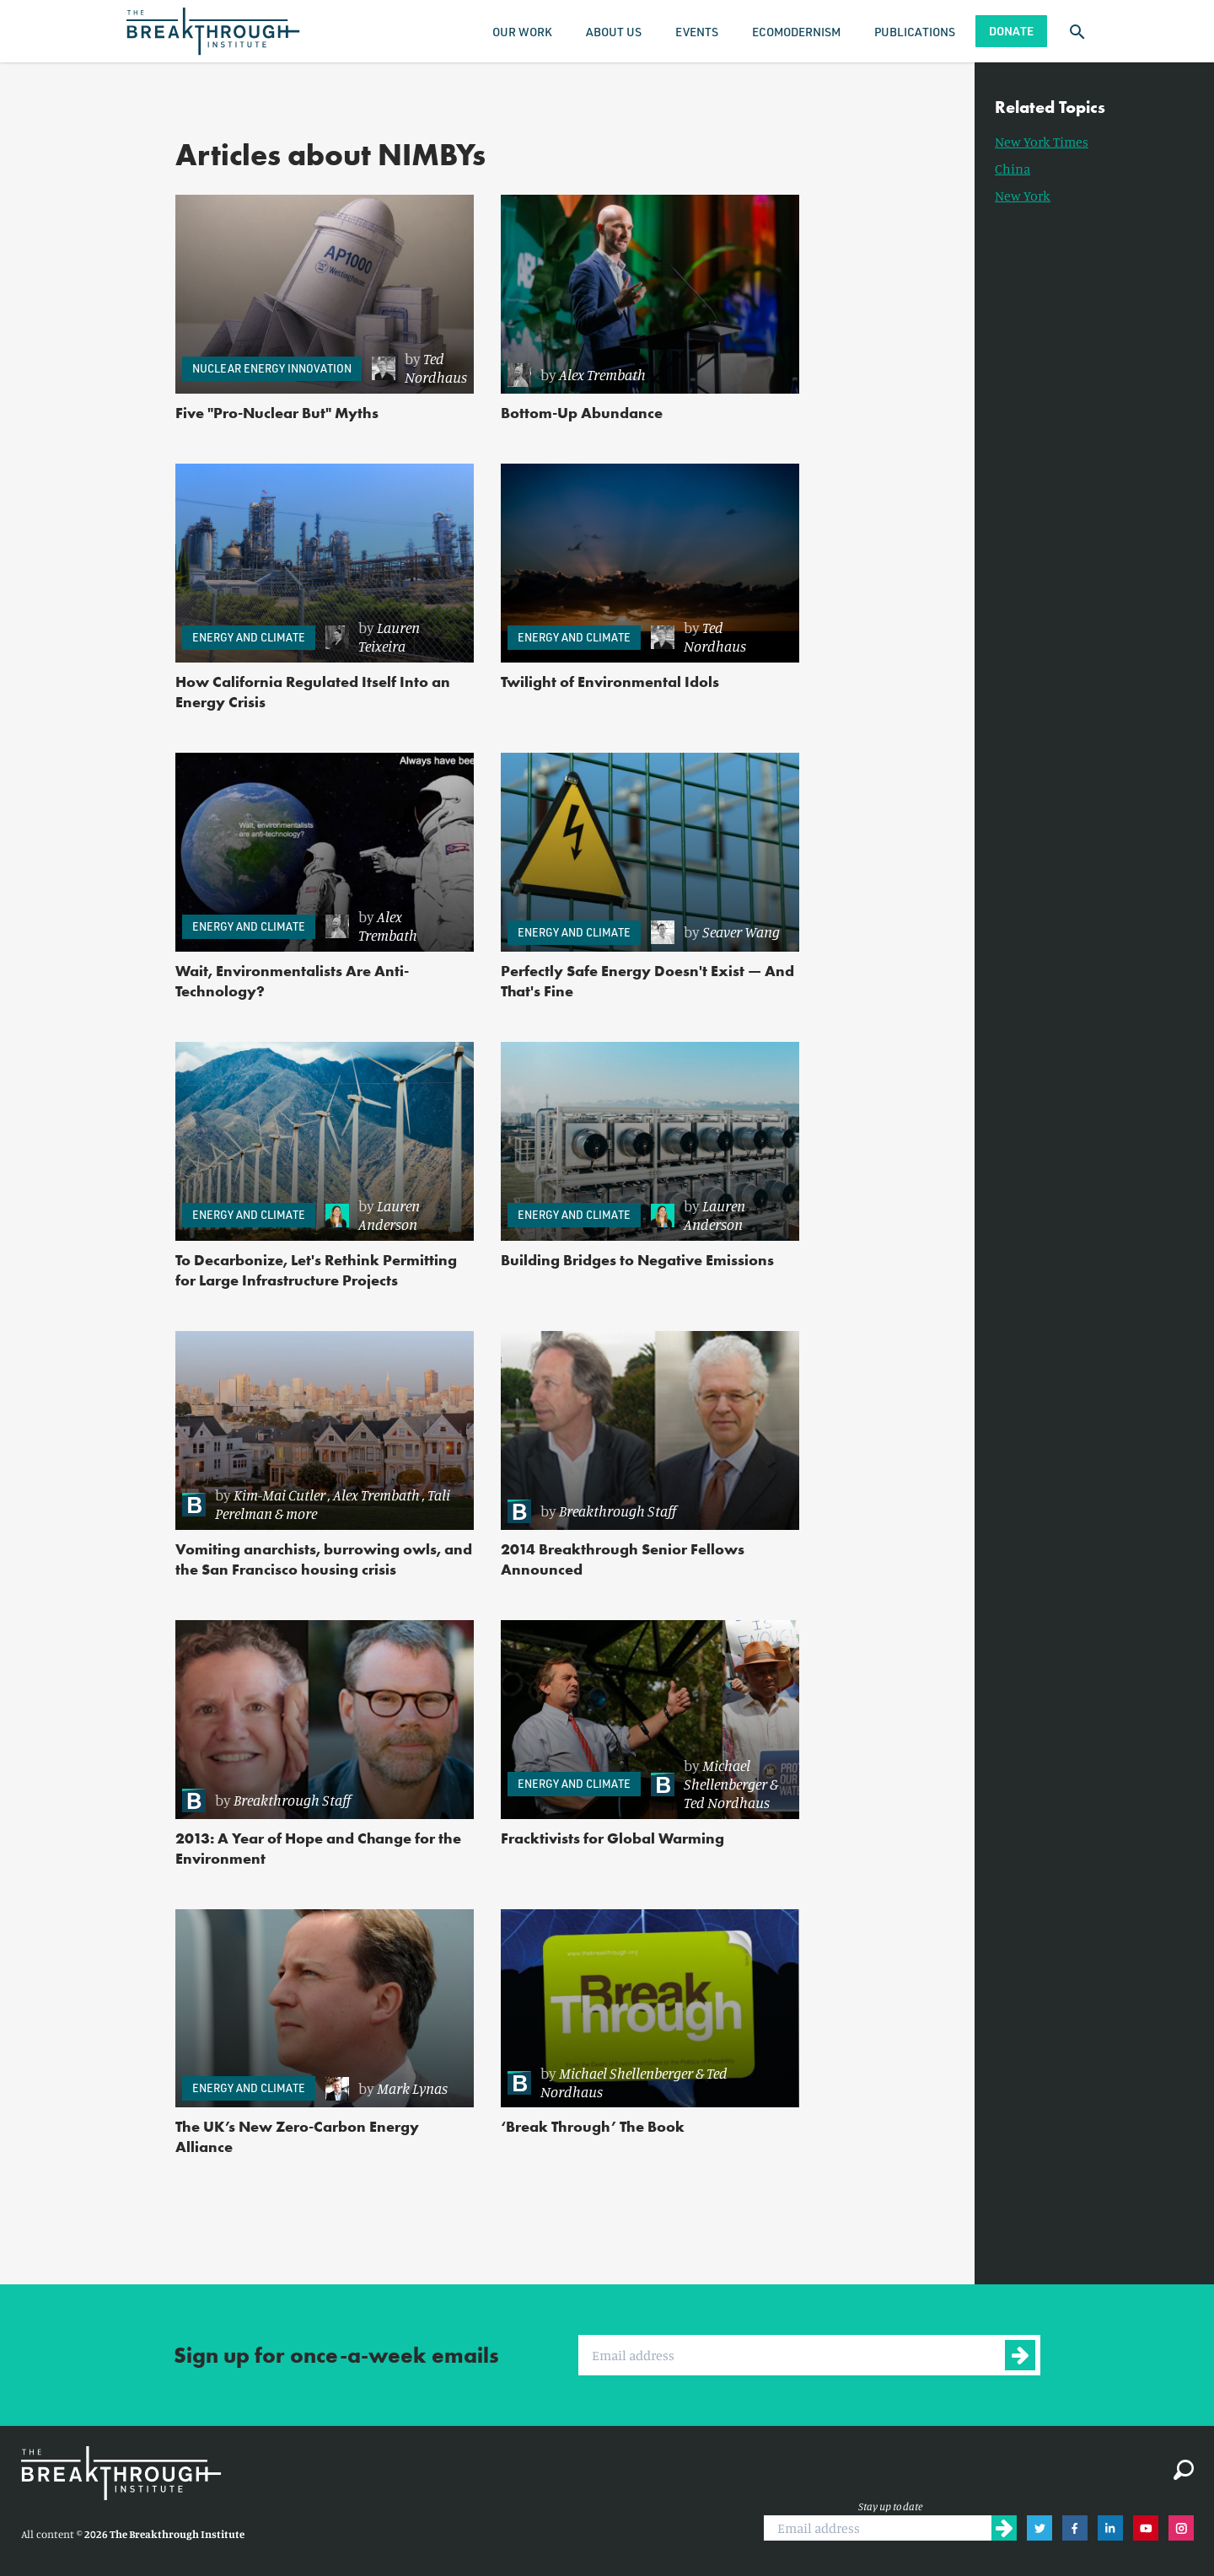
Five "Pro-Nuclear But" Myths (277, 412)
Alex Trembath (602, 374)
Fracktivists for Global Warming (612, 1838)
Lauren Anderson (389, 1214)
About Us (614, 31)
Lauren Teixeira (389, 636)
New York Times (1041, 141)
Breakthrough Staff (617, 1510)
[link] (419, 368)
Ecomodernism (796, 31)
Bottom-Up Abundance (582, 412)
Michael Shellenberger (725, 1774)
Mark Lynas (412, 2088)
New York (1022, 195)
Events (696, 31)
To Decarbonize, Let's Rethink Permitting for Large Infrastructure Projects (316, 1270)
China (1012, 168)
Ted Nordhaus (436, 367)
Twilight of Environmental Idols (610, 681)
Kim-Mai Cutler (279, 1494)
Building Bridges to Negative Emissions (637, 1259)
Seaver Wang (741, 931)
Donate (1011, 31)
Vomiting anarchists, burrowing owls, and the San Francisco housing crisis (323, 1559)
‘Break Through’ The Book (593, 2126)
